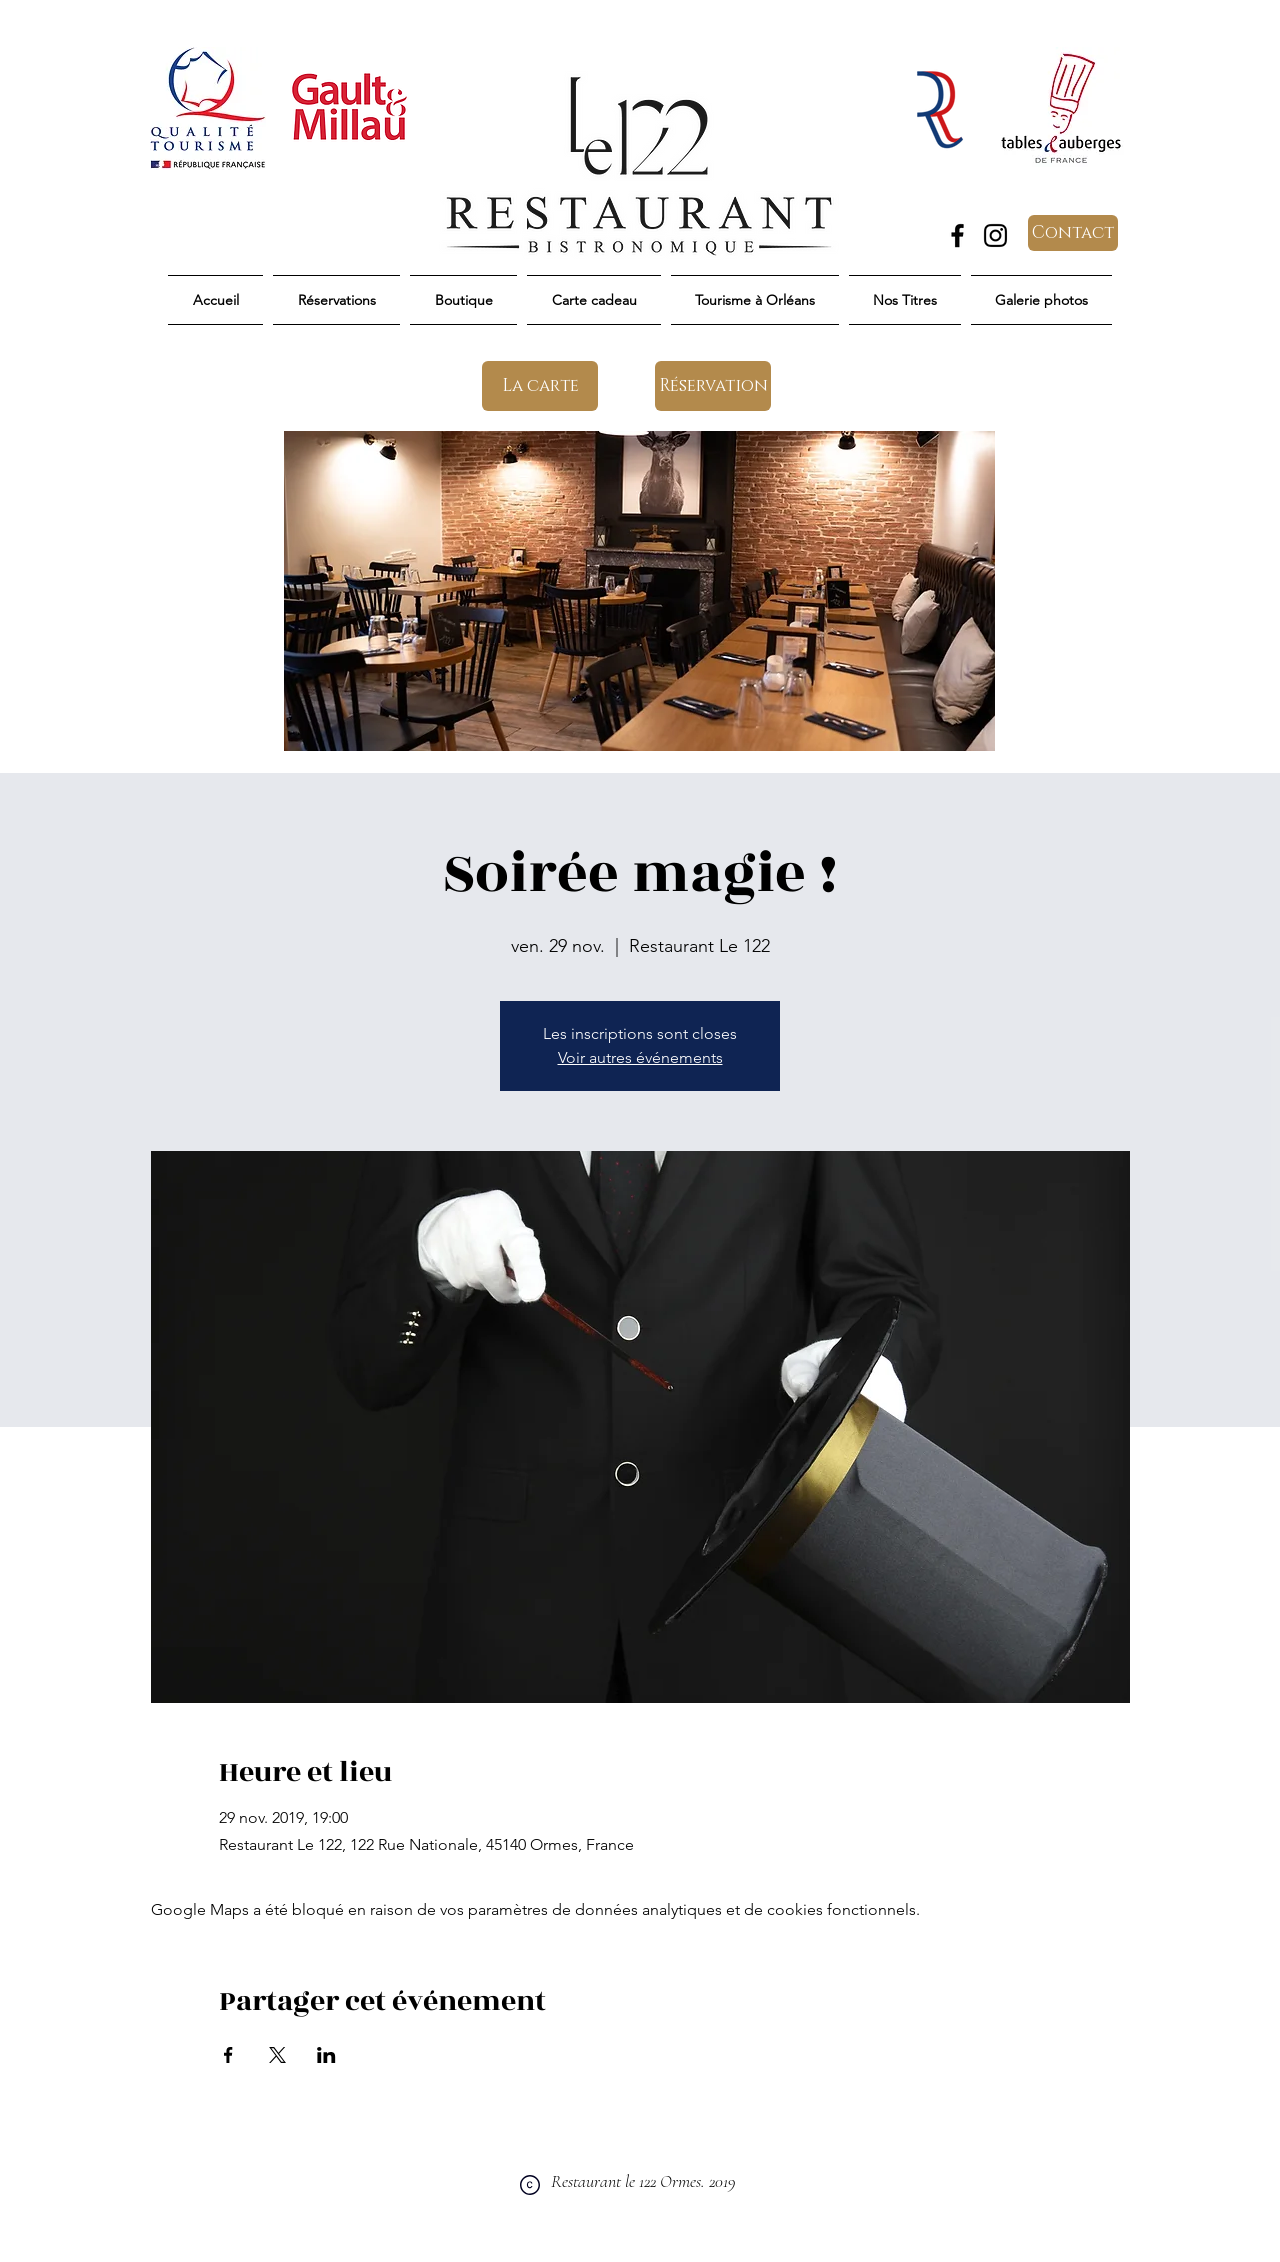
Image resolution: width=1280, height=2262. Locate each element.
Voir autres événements (640, 1057)
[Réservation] (713, 386)
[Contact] (1073, 233)
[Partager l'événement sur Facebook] (228, 2055)
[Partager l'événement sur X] (277, 2055)
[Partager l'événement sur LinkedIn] (326, 2055)
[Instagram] (995, 235)
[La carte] (540, 386)
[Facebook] (957, 235)
